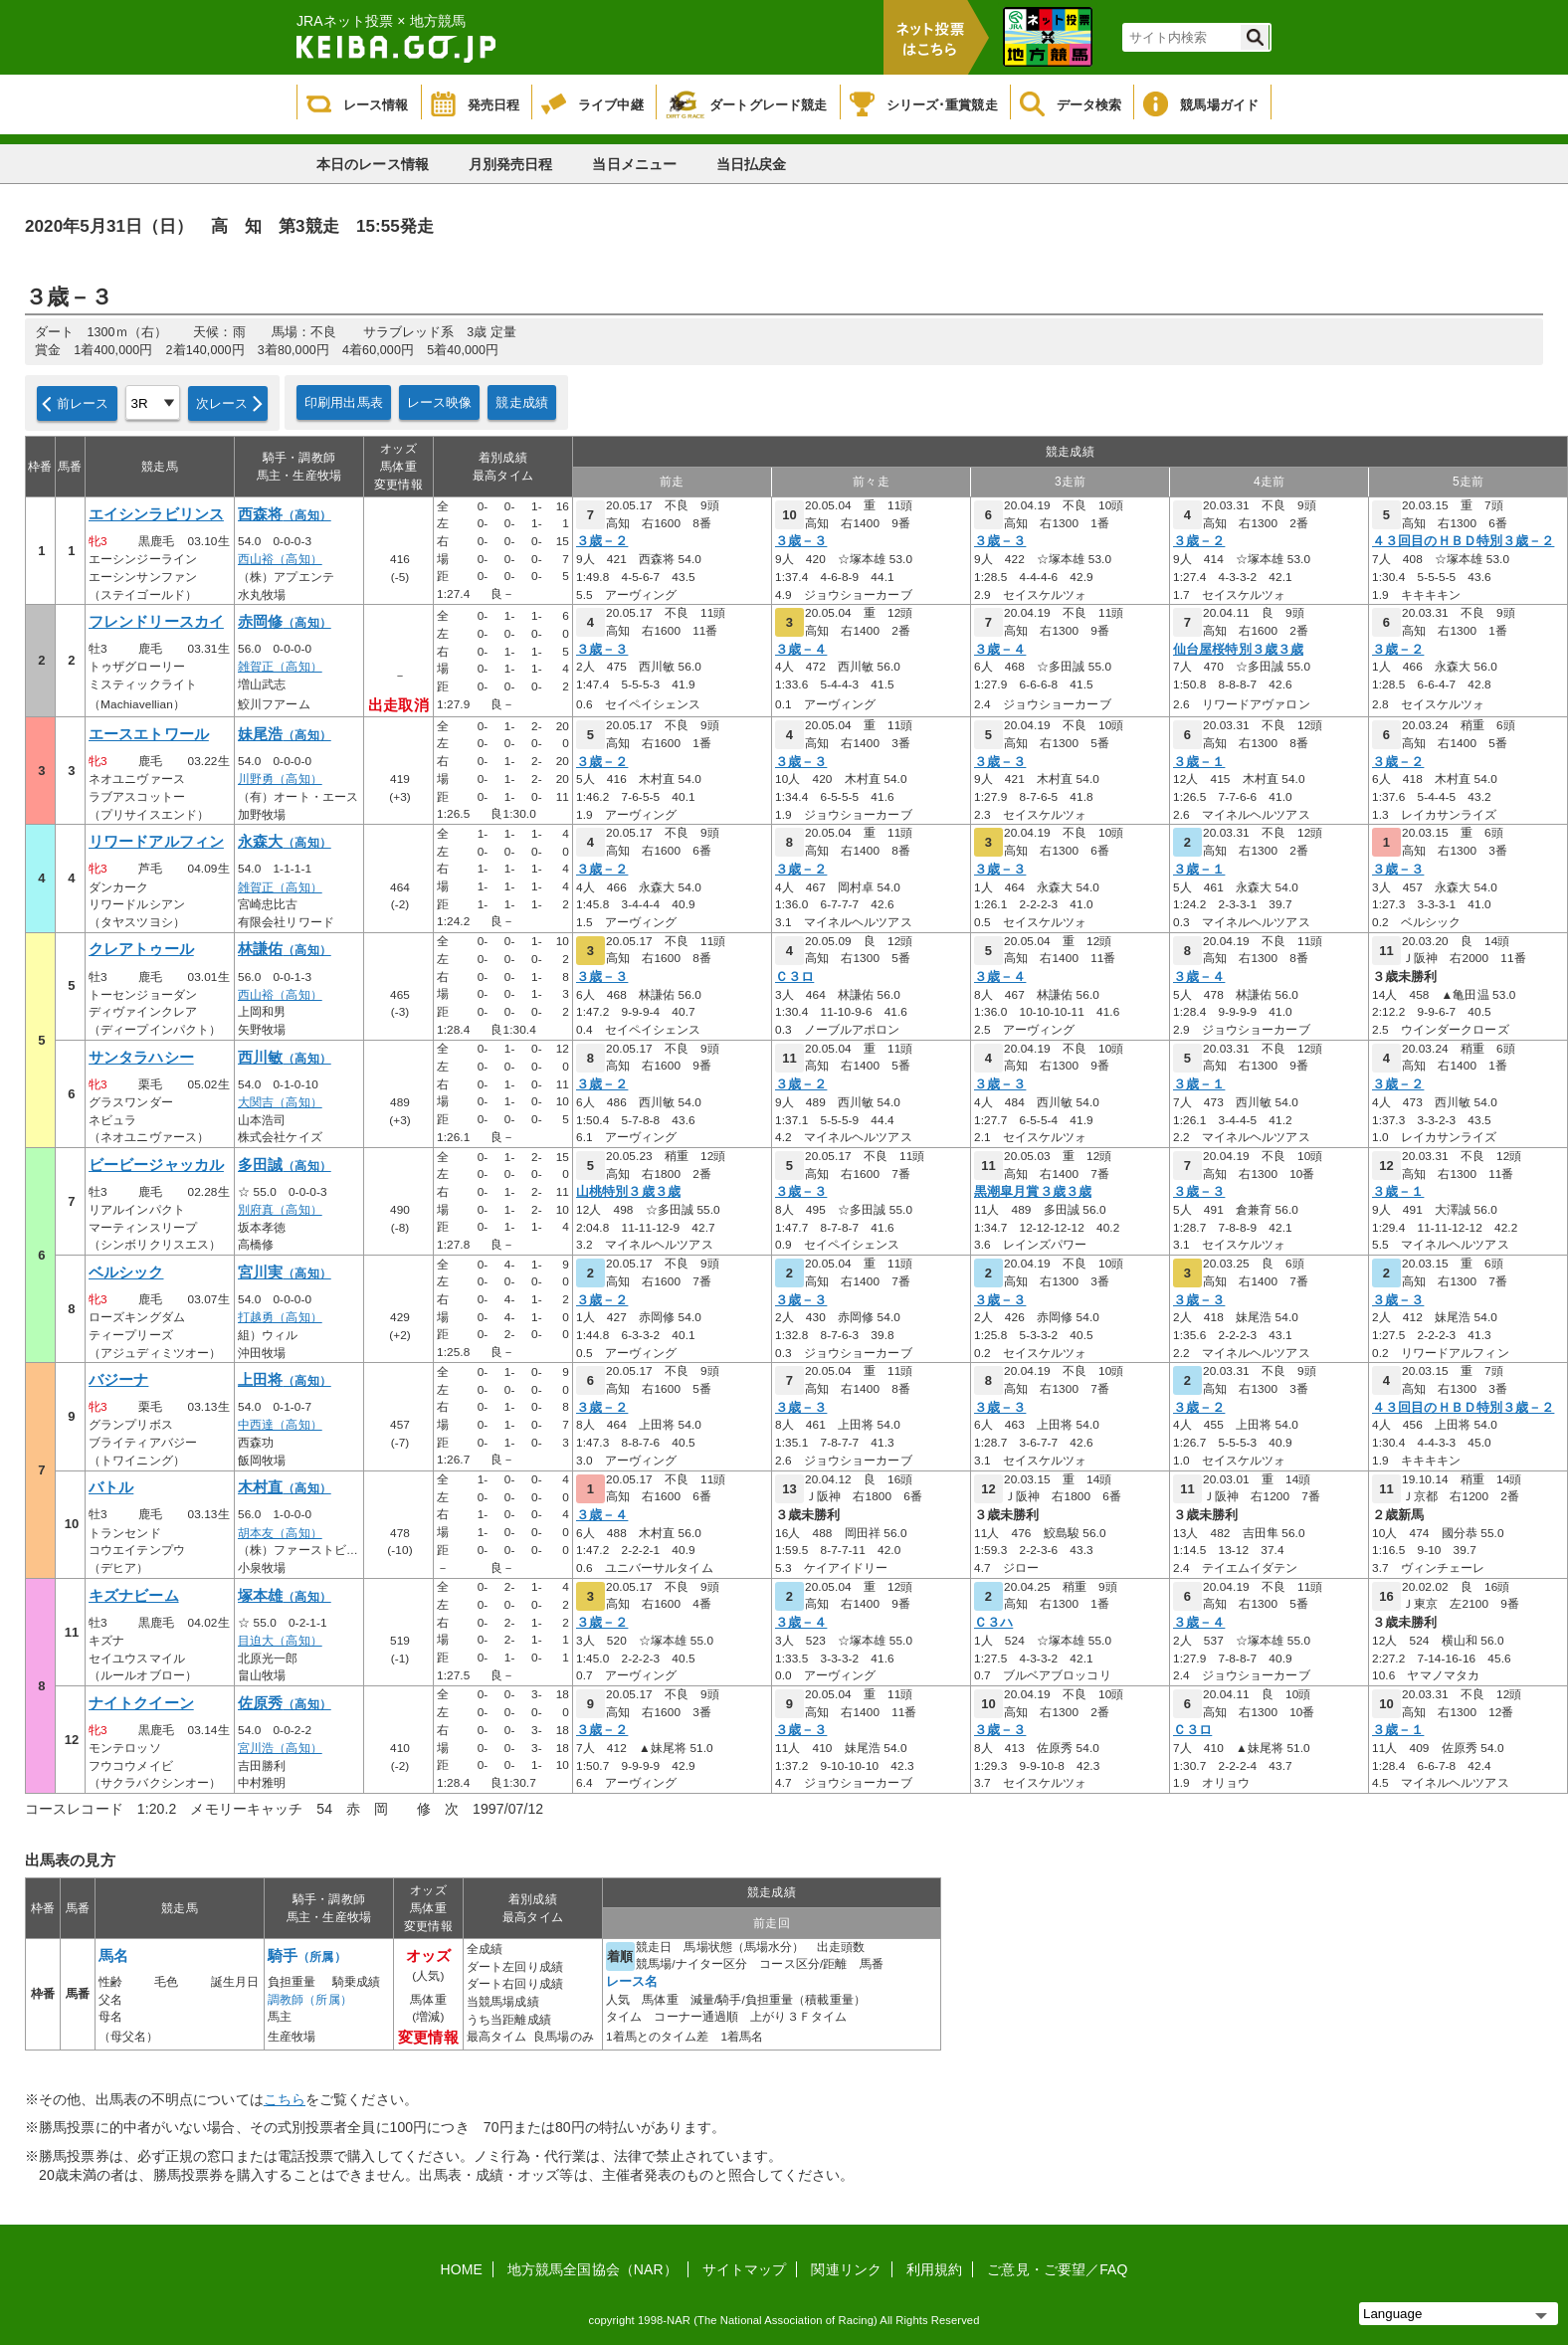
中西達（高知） (280, 1425)
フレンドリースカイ (156, 622)
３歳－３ (801, 541)
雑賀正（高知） (280, 667)
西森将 (284, 514)
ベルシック (126, 1272)
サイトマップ (744, 2269)
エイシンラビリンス (156, 514)
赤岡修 (284, 622)
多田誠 (284, 1165)
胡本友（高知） (280, 1533)
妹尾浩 (284, 734)
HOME (462, 2269)
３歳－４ (801, 650)
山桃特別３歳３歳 (628, 1192)
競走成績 (521, 402)
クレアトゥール (141, 949)
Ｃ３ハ (993, 1623)
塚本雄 (284, 1596)
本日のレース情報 (372, 164)
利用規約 (934, 2269)
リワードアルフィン (156, 842)
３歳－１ (1199, 762)
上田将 (284, 1380)
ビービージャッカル (156, 1165)
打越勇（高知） (280, 1317)
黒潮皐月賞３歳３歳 (1032, 1192)
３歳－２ (602, 541)
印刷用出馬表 (343, 402)
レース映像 (440, 402)
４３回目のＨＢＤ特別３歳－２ (1463, 541)
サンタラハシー (141, 1058)
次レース (222, 403)
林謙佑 (284, 949)
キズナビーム (134, 1596)
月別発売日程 (511, 164)
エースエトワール (149, 734)
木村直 (284, 1487)
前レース (83, 403)
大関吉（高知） (280, 1102)
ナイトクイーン (141, 1703)
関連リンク (846, 2269)
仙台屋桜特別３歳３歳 (1238, 650)
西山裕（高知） (280, 559)
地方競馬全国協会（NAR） (592, 2269)
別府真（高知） (280, 1210)
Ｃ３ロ (794, 977)
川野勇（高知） (280, 779)
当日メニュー (634, 164)
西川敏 (284, 1058)
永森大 (284, 842)
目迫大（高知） (280, 1641)
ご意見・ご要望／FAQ (1057, 2269)
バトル (111, 1487)
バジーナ (118, 1380)
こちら (284, 2099)
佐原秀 (284, 1703)
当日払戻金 (751, 164)
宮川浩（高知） (280, 1748)
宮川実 (284, 1272)
